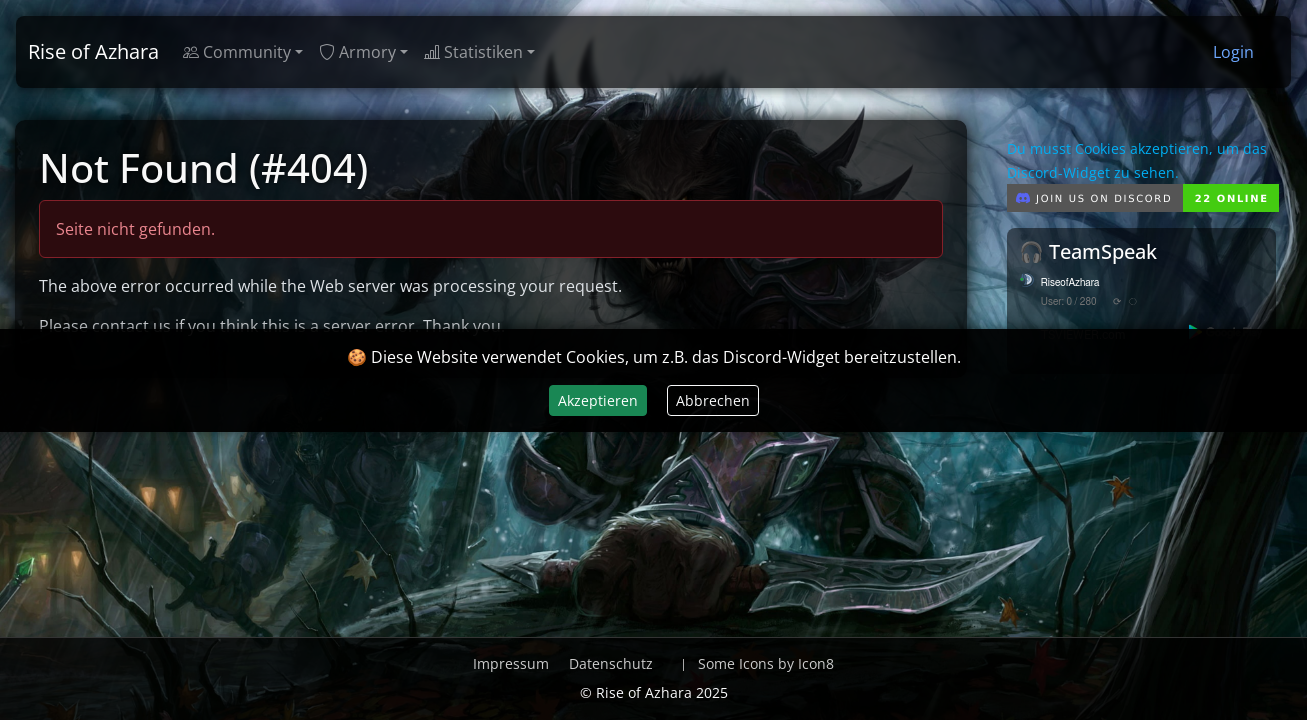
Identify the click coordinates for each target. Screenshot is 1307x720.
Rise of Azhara (93, 51)
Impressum (511, 663)
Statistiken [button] (473, 52)
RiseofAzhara (1070, 283)
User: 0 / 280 (1069, 302)
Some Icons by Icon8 (766, 663)
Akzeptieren (598, 400)
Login (1233, 52)
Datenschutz (611, 663)
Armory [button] (357, 52)
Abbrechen (713, 400)
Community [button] (237, 52)
